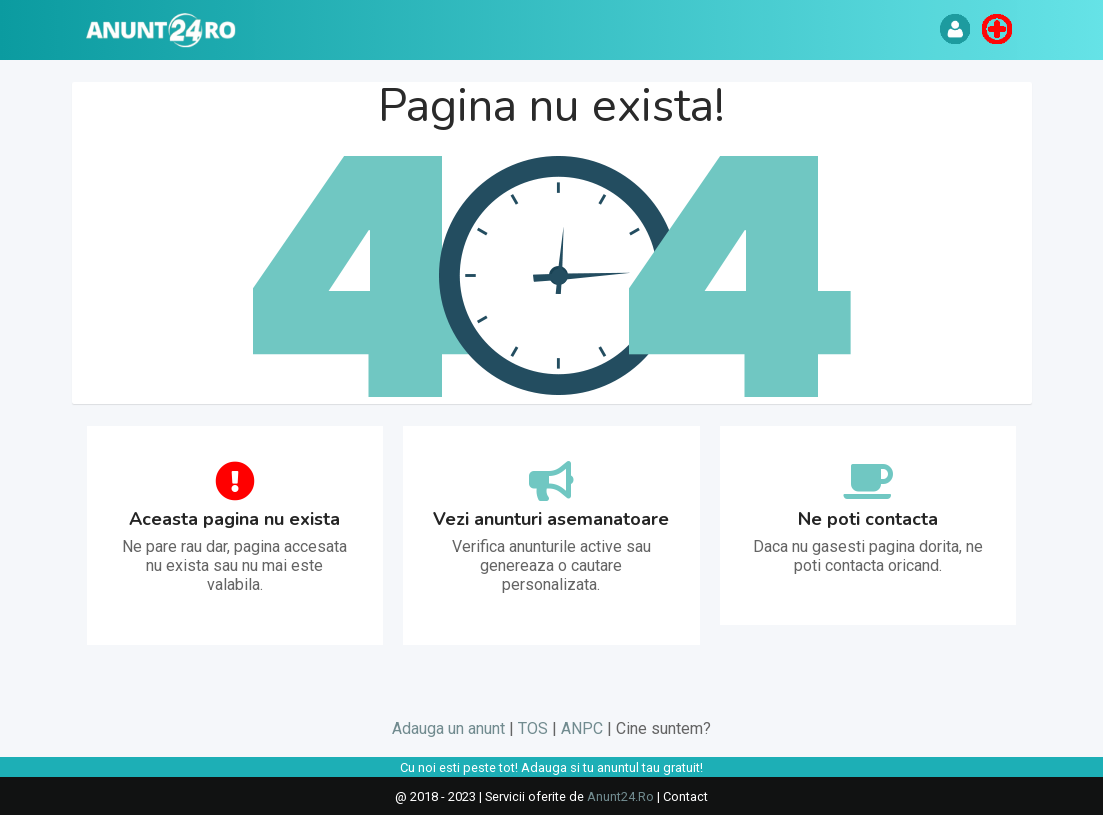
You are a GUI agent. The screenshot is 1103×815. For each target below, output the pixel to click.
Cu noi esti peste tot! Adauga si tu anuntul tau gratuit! (551, 767)
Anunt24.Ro (620, 796)
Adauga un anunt (448, 728)
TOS (533, 728)
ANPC (582, 728)
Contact (685, 796)
